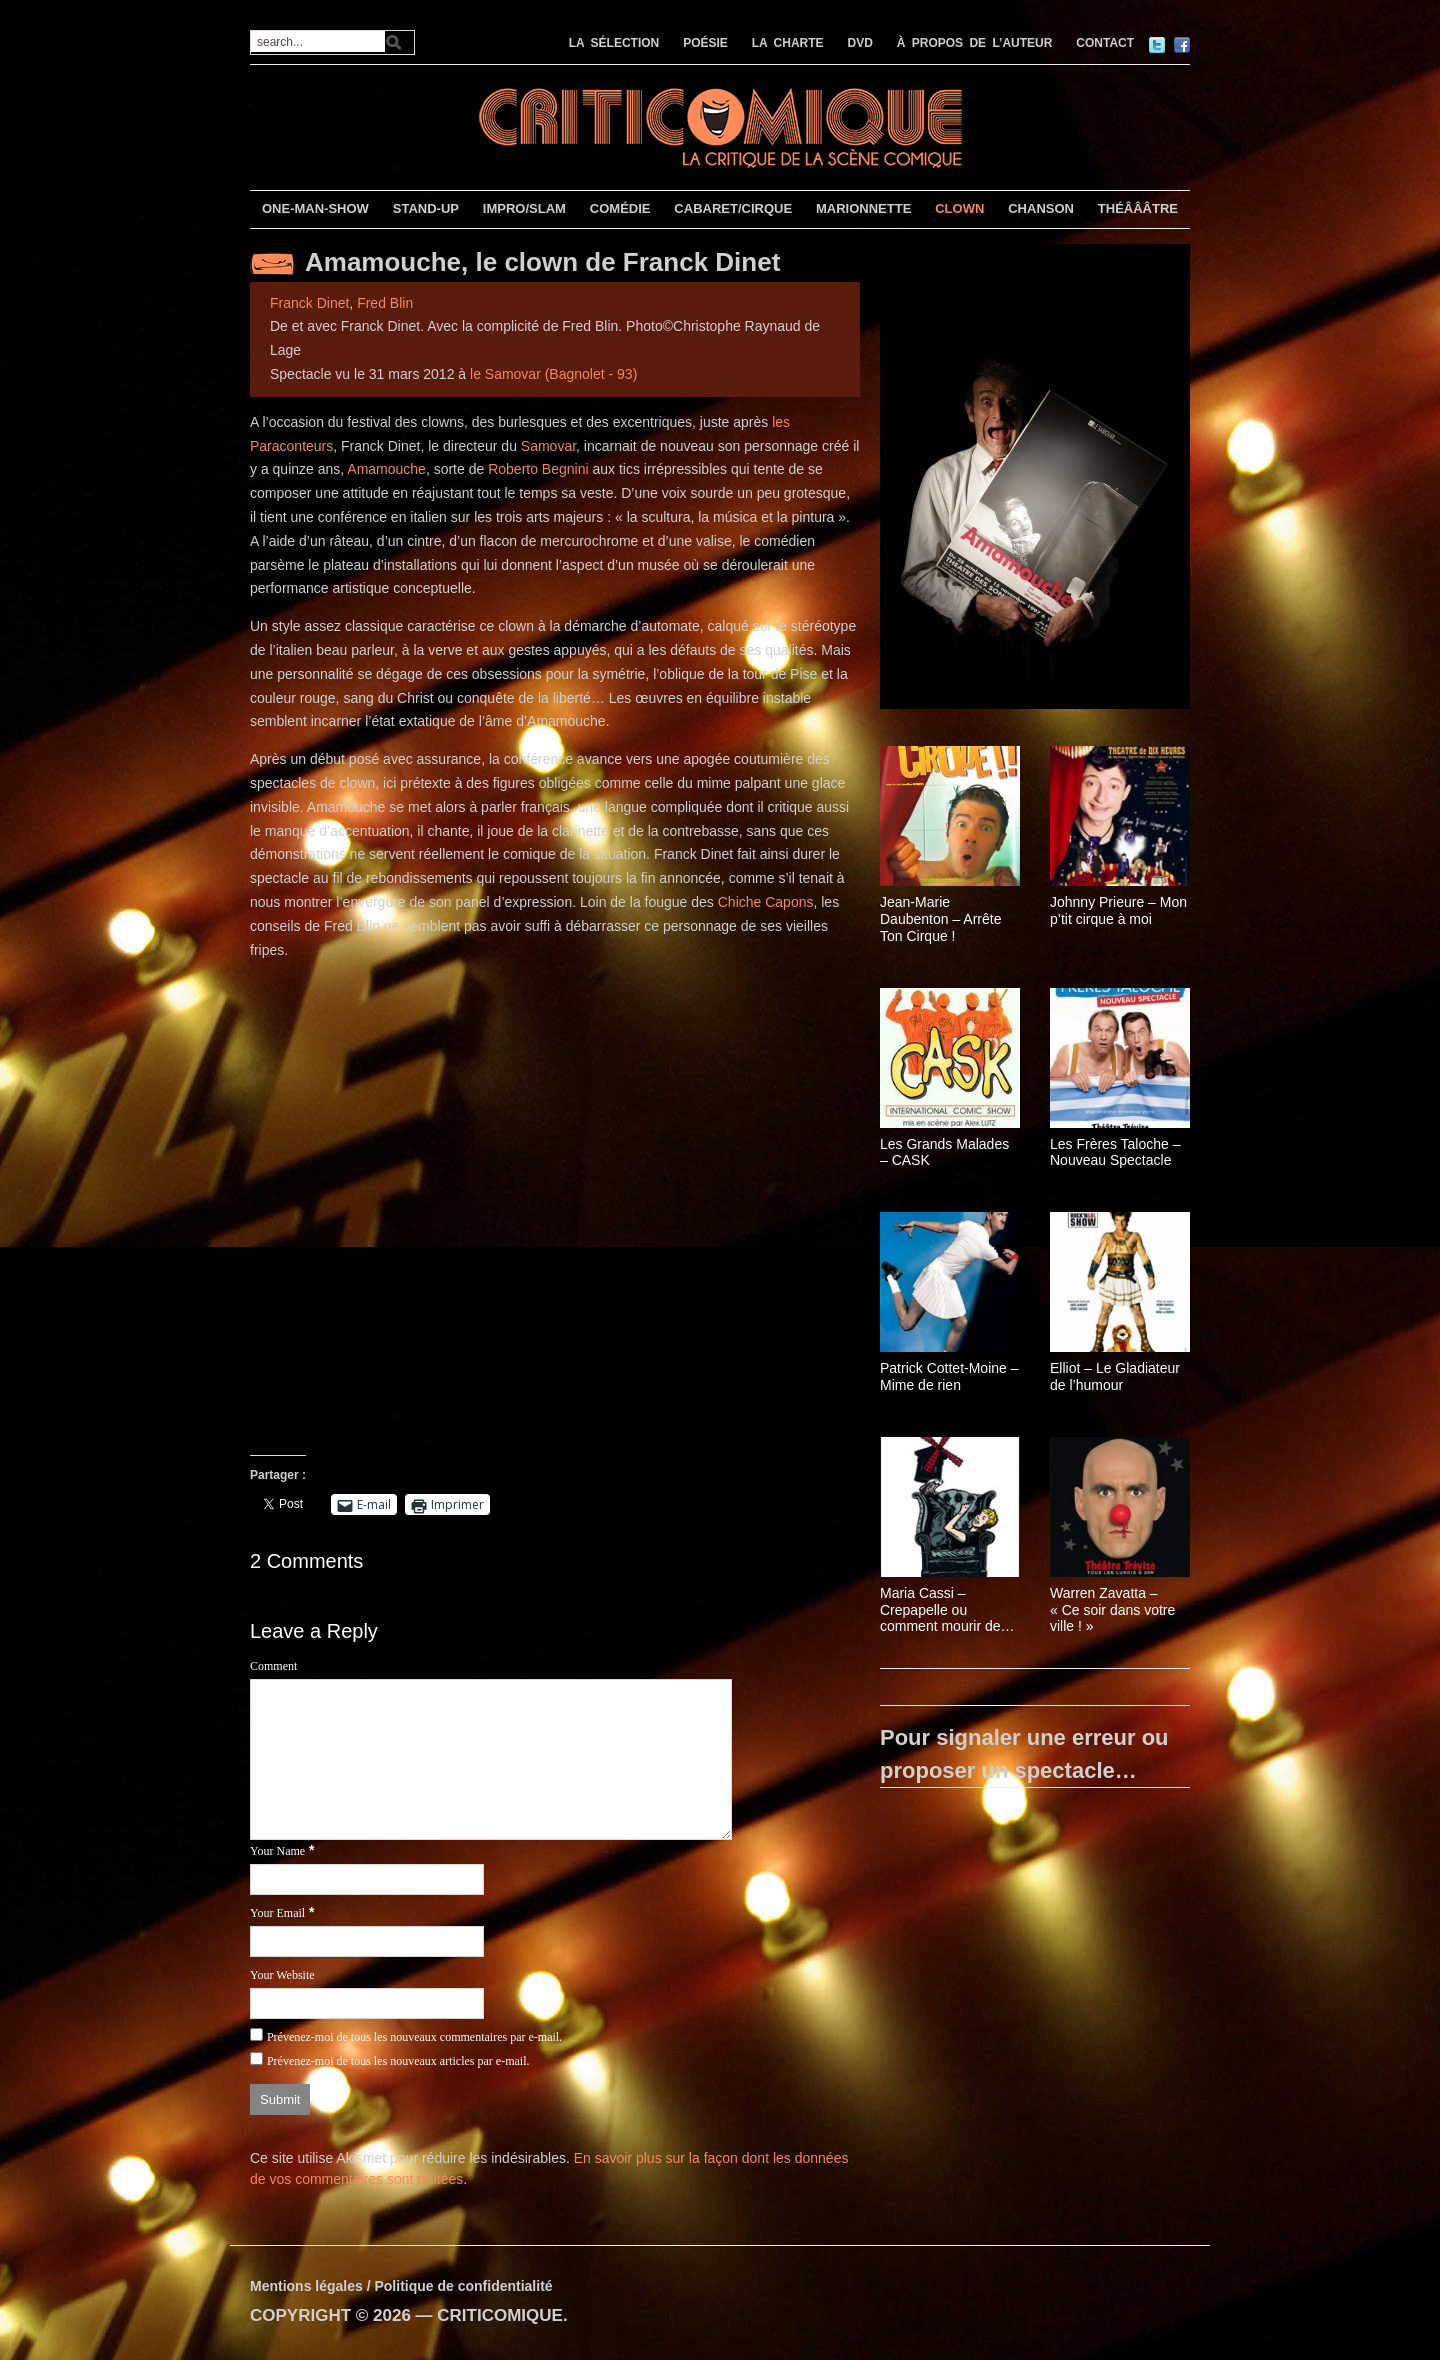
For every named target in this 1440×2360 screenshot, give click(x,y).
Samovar (548, 446)
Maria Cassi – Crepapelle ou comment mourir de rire (940, 1610)
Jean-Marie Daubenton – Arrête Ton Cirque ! (940, 919)
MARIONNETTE (863, 208)
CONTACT (1105, 43)
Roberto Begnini (538, 469)
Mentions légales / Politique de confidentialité (401, 2286)
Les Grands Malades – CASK (944, 1152)
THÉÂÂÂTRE (1138, 208)
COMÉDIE (620, 208)
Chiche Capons (766, 902)
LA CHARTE (788, 43)
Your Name (277, 1851)
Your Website (282, 1975)
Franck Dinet (309, 303)
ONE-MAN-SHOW (315, 208)
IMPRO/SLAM (524, 208)
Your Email (277, 1913)
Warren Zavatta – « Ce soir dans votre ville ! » (1112, 1610)
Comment (273, 1666)
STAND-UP (426, 208)
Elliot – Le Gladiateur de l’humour (1115, 1376)
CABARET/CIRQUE (733, 208)
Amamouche (386, 469)
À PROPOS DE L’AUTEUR (975, 43)
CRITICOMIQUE (500, 2315)
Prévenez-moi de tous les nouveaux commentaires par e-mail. (414, 2037)
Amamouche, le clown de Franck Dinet (542, 262)
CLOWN (959, 208)
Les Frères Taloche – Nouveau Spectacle (1115, 1152)
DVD (860, 43)
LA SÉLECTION (614, 43)
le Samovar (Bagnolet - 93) (553, 374)
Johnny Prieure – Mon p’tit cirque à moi (1118, 910)
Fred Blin (385, 303)
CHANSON (1041, 208)
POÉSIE (705, 43)
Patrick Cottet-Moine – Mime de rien (949, 1376)
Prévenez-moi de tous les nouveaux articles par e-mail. (398, 2061)
